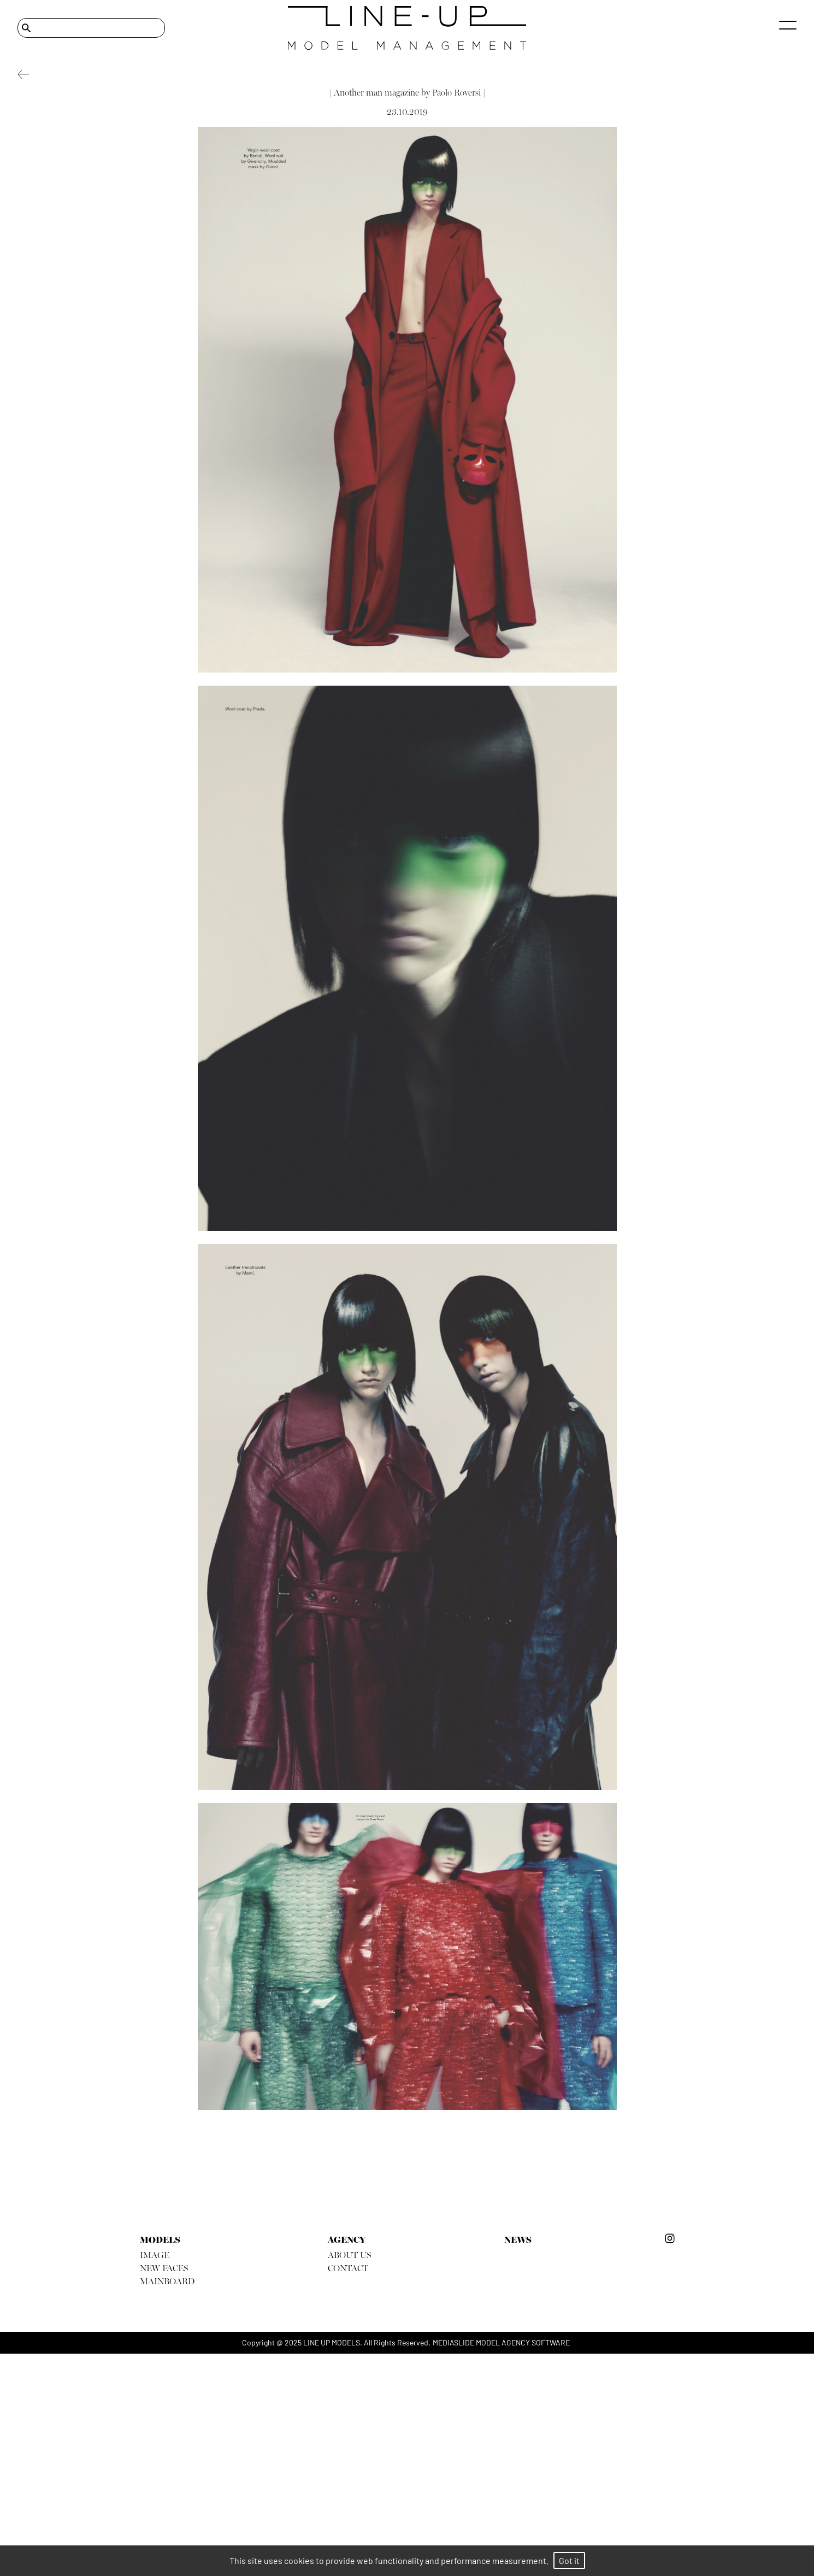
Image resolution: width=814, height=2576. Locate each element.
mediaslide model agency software (501, 2342)
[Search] (91, 28)
